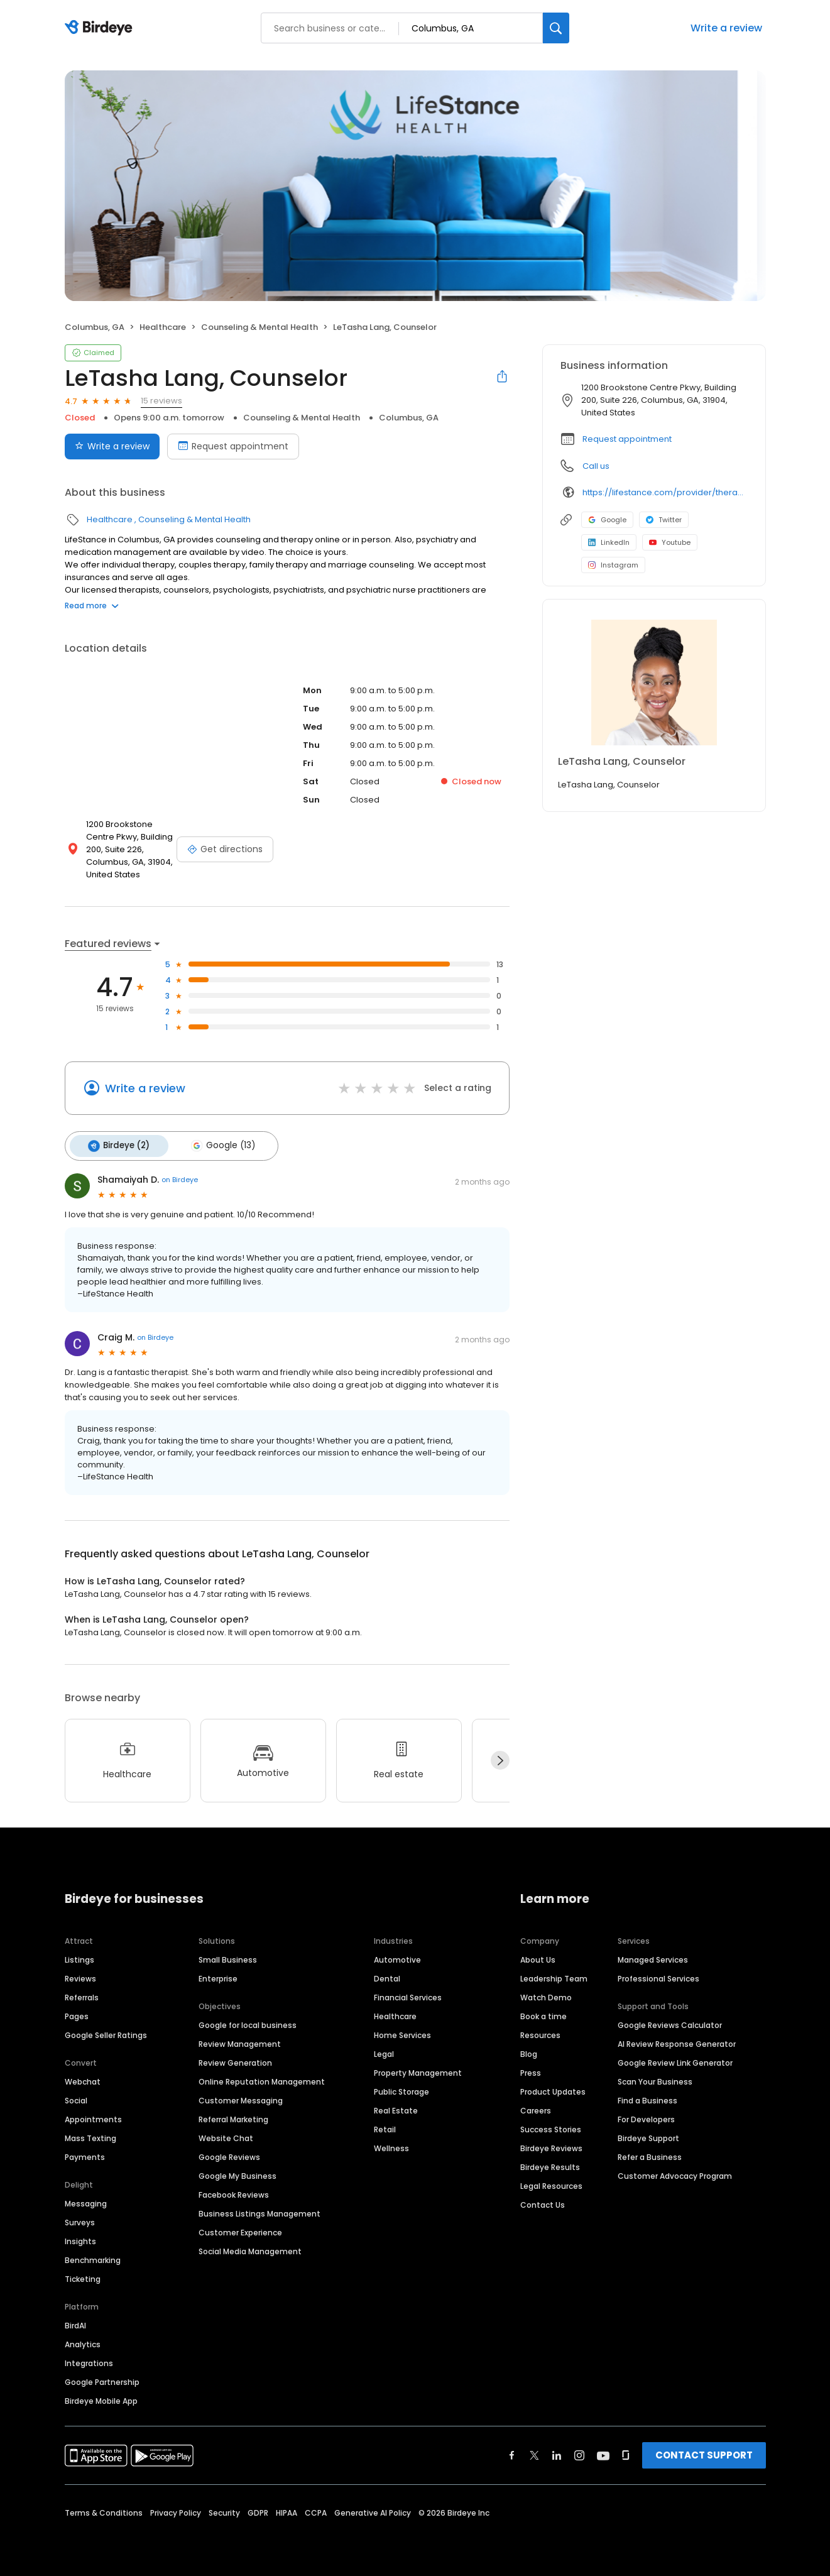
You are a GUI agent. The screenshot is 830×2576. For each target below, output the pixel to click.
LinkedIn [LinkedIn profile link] (609, 542)
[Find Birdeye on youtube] (603, 2452)
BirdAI (75, 2322)
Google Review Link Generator (675, 2059)
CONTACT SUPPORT (704, 2451)
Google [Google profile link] (607, 520)
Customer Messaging (241, 2097)
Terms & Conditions (104, 2509)
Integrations (89, 2360)
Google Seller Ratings (106, 2032)
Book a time (543, 2013)
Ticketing (83, 2276)
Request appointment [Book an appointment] (233, 446)
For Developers (646, 2116)
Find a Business (647, 2097)
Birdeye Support (648, 2135)
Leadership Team (553, 1975)
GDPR (258, 2509)
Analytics (83, 2341)
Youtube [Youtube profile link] (670, 542)
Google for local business (248, 2022)
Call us (595, 466)
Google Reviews (229, 2154)
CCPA (316, 2509)
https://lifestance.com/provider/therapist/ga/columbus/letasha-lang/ (665, 492)
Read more (92, 605)
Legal (384, 2051)
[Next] (500, 1757)
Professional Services (658, 1975)
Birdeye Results (550, 2164)
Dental (387, 1975)
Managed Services (653, 1956)
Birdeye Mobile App (101, 2397)
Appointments (93, 2116)
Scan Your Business (655, 2078)
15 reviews (161, 401)
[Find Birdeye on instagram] (579, 2452)
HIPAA (286, 2509)
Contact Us (542, 2201)
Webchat (83, 2078)
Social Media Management (250, 2248)
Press (530, 2069)
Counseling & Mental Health (259, 327)
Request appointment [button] (627, 439)
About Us (537, 1956)
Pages (77, 2013)
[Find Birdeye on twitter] (534, 2452)
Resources (540, 2032)
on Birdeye (179, 1177)
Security (224, 2509)
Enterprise (218, 1975)
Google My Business (237, 2173)
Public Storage (401, 2088)
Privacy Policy (175, 2509)
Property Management (418, 2069)
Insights (80, 2238)
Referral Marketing (233, 2116)
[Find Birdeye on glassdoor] (626, 2452)
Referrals (82, 1994)
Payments (85, 2154)
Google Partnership (102, 2379)
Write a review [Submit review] (112, 446)
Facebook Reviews (234, 2191)
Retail (385, 2126)
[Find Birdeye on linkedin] (557, 2452)
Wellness (391, 2145)
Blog (528, 2051)
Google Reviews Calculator (670, 2022)
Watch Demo (546, 1994)
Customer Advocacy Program (675, 2173)
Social (76, 2097)
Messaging (86, 2200)
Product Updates (553, 2088)
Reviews (80, 1975)
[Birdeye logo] (101, 28)
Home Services (402, 2032)
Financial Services (408, 1994)
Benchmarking (93, 2257)
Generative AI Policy (372, 2509)
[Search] (556, 28)
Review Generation (235, 2059)
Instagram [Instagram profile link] (613, 565)
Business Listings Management (259, 2210)
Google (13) (216, 1144)
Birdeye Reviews (551, 2145)
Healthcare (162, 327)
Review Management (240, 2041)
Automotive (397, 1956)
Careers (535, 2107)
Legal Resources (551, 2183)
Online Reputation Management (262, 2078)
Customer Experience (240, 2229)
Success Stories (550, 2126)
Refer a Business (650, 2154)
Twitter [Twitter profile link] (664, 520)
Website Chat (226, 2135)
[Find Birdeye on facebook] (512, 2452)
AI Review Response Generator (677, 2041)
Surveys (80, 2219)
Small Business (228, 1956)
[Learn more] (654, 682)
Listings (79, 1956)
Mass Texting (90, 2135)
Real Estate (396, 2107)
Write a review (726, 28)
